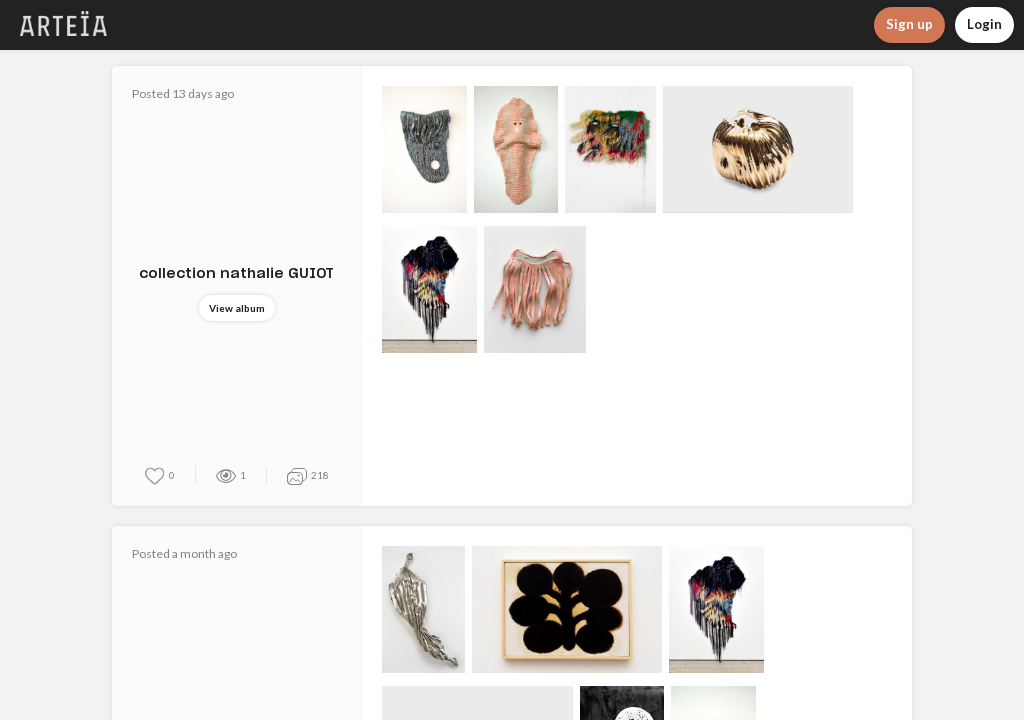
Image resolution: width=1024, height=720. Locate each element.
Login (984, 24)
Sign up (909, 24)
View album (237, 308)
